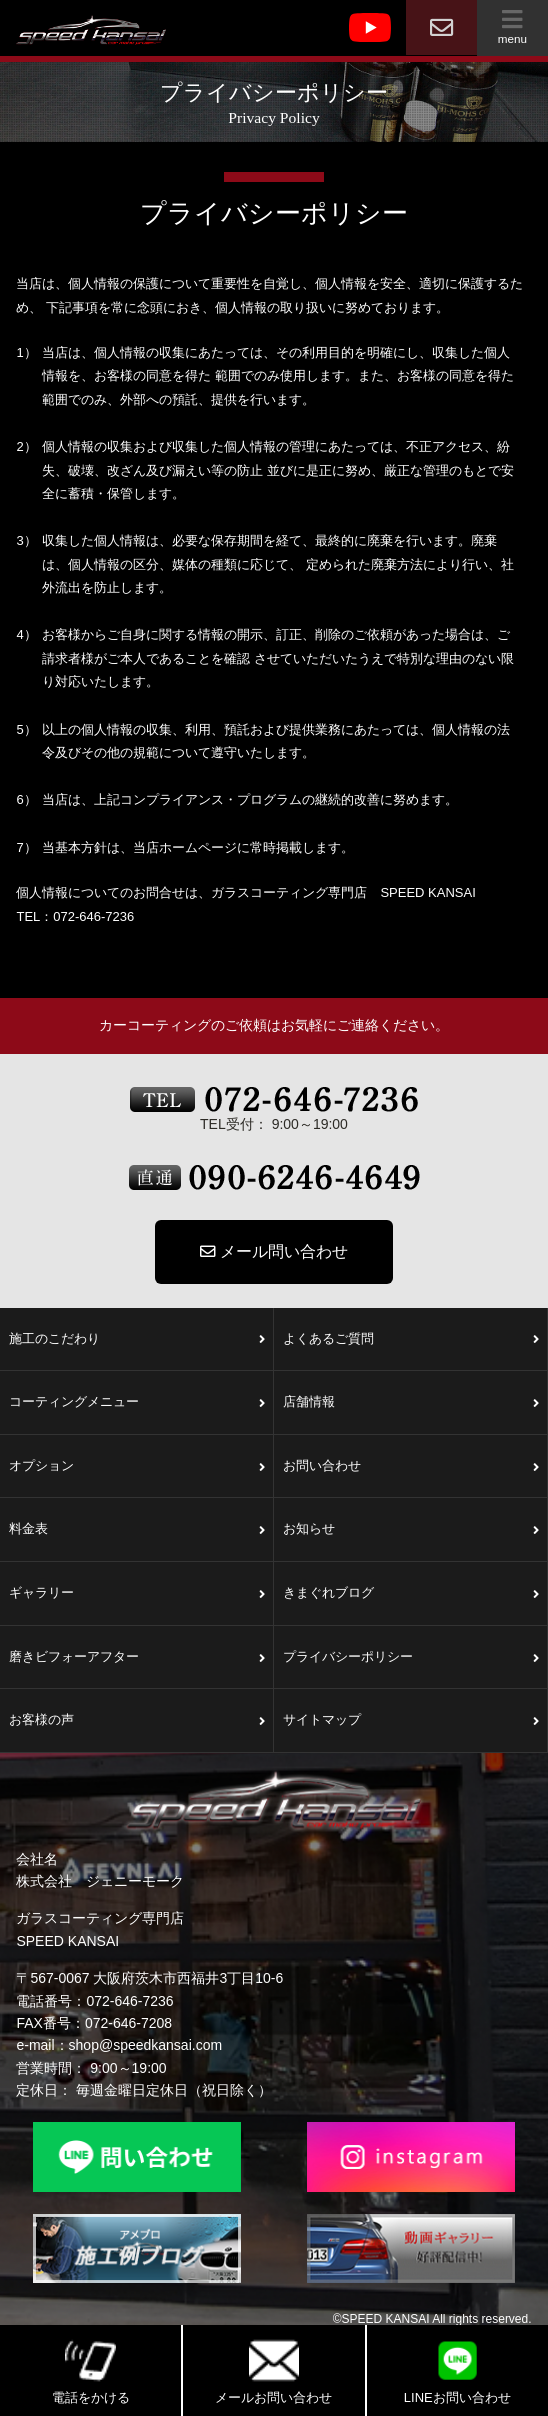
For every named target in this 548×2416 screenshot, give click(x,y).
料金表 (137, 1530)
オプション (137, 1467)
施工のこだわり (137, 1340)
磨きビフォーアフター (137, 1658)
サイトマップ (411, 1721)
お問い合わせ (411, 1467)
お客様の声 (137, 1721)
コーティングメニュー (137, 1403)
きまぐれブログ (411, 1594)
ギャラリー (137, 1594)
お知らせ (411, 1530)
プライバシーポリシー (411, 1658)
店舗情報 (411, 1403)
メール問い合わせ (274, 1251)
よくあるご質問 (411, 1340)
